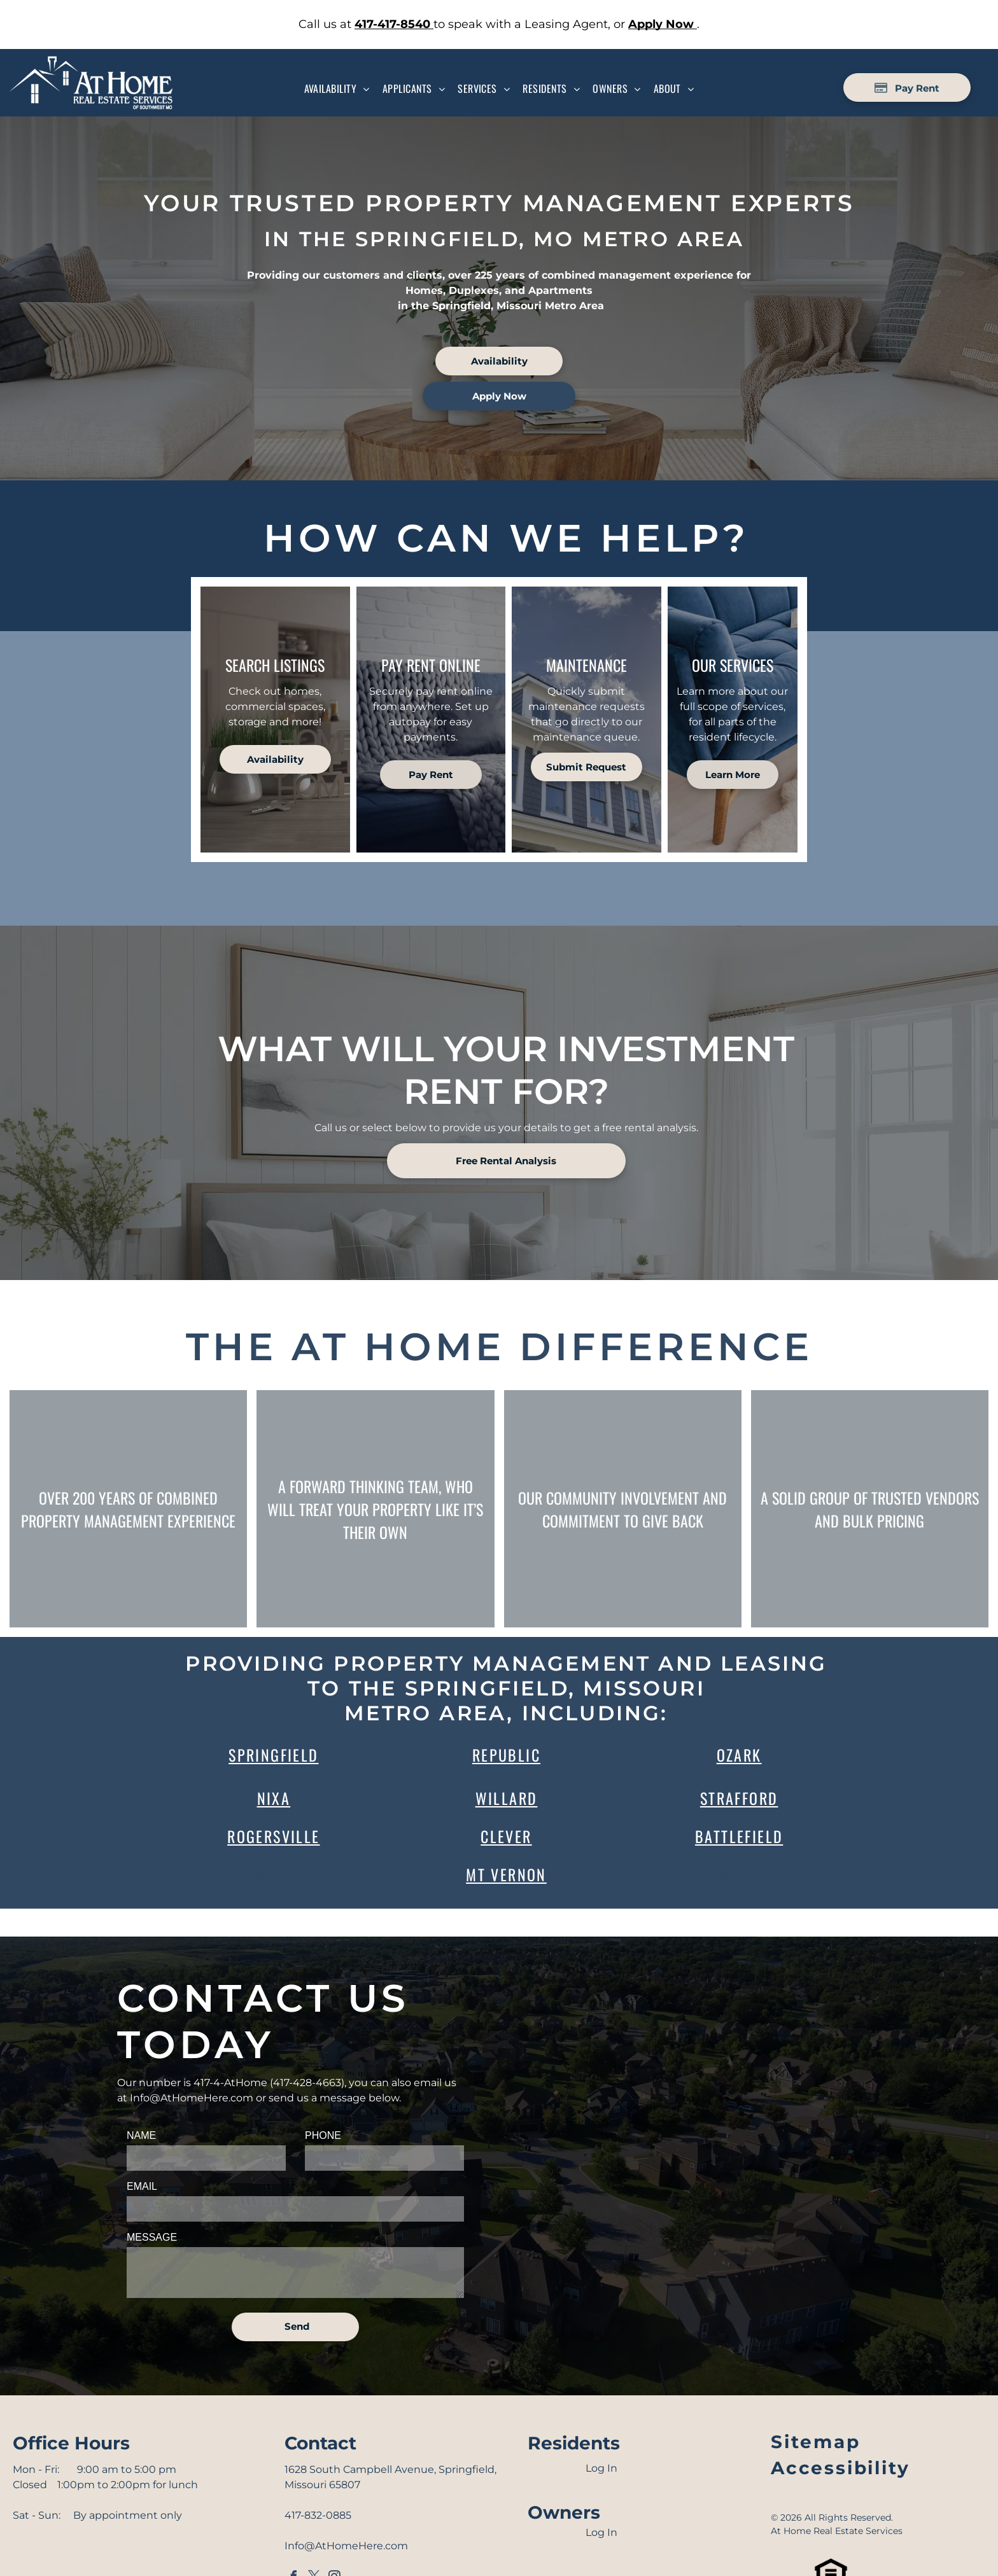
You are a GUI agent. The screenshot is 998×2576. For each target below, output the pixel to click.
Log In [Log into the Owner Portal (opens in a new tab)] (601, 2532)
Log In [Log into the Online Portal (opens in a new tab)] (601, 2468)
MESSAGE (152, 2237)
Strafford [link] (739, 1797)
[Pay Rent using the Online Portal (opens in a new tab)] (907, 87)
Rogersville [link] (273, 1836)
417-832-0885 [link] (318, 2515)
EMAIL (142, 2186)
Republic (506, 1754)
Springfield (273, 1754)
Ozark (739, 1754)
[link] (394, 24)
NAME (141, 2135)
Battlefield (739, 1836)
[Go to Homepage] (91, 63)
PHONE (323, 2135)
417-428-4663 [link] (307, 2083)
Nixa (274, 1797)
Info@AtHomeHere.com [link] (191, 2098)
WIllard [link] (506, 1797)
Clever (506, 1836)
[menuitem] (337, 88)
